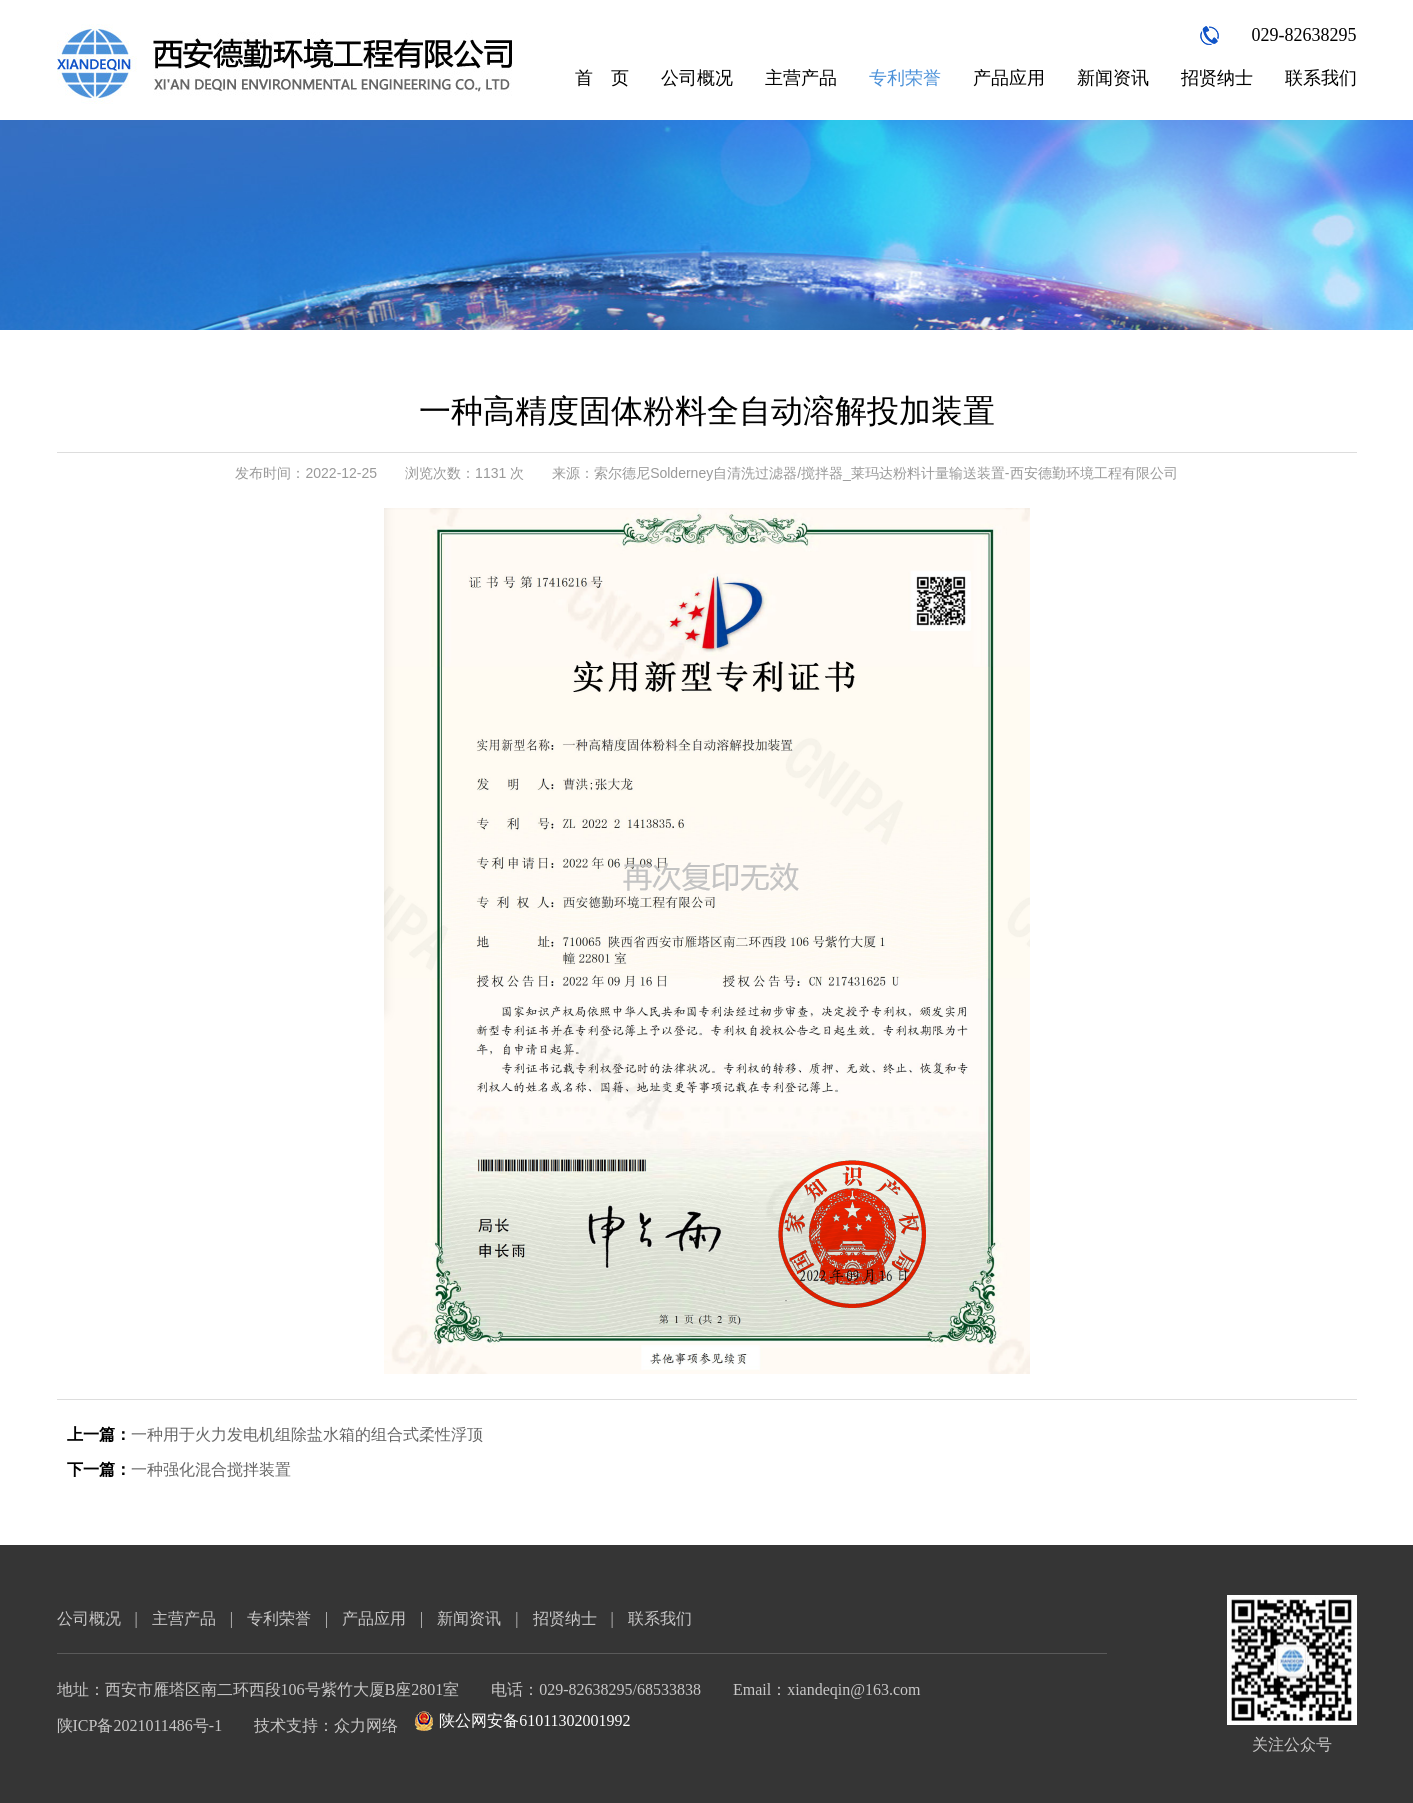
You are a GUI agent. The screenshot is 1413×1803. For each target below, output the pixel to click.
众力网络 (366, 1725)
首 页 (602, 78)
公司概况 (697, 78)
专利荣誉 (905, 78)
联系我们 (1321, 78)
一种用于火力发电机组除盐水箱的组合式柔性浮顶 (307, 1434)
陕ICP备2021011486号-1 (140, 1725)
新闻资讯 (1113, 78)
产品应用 (1009, 78)
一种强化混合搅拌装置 (211, 1469)
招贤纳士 (1217, 78)
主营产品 (801, 78)
